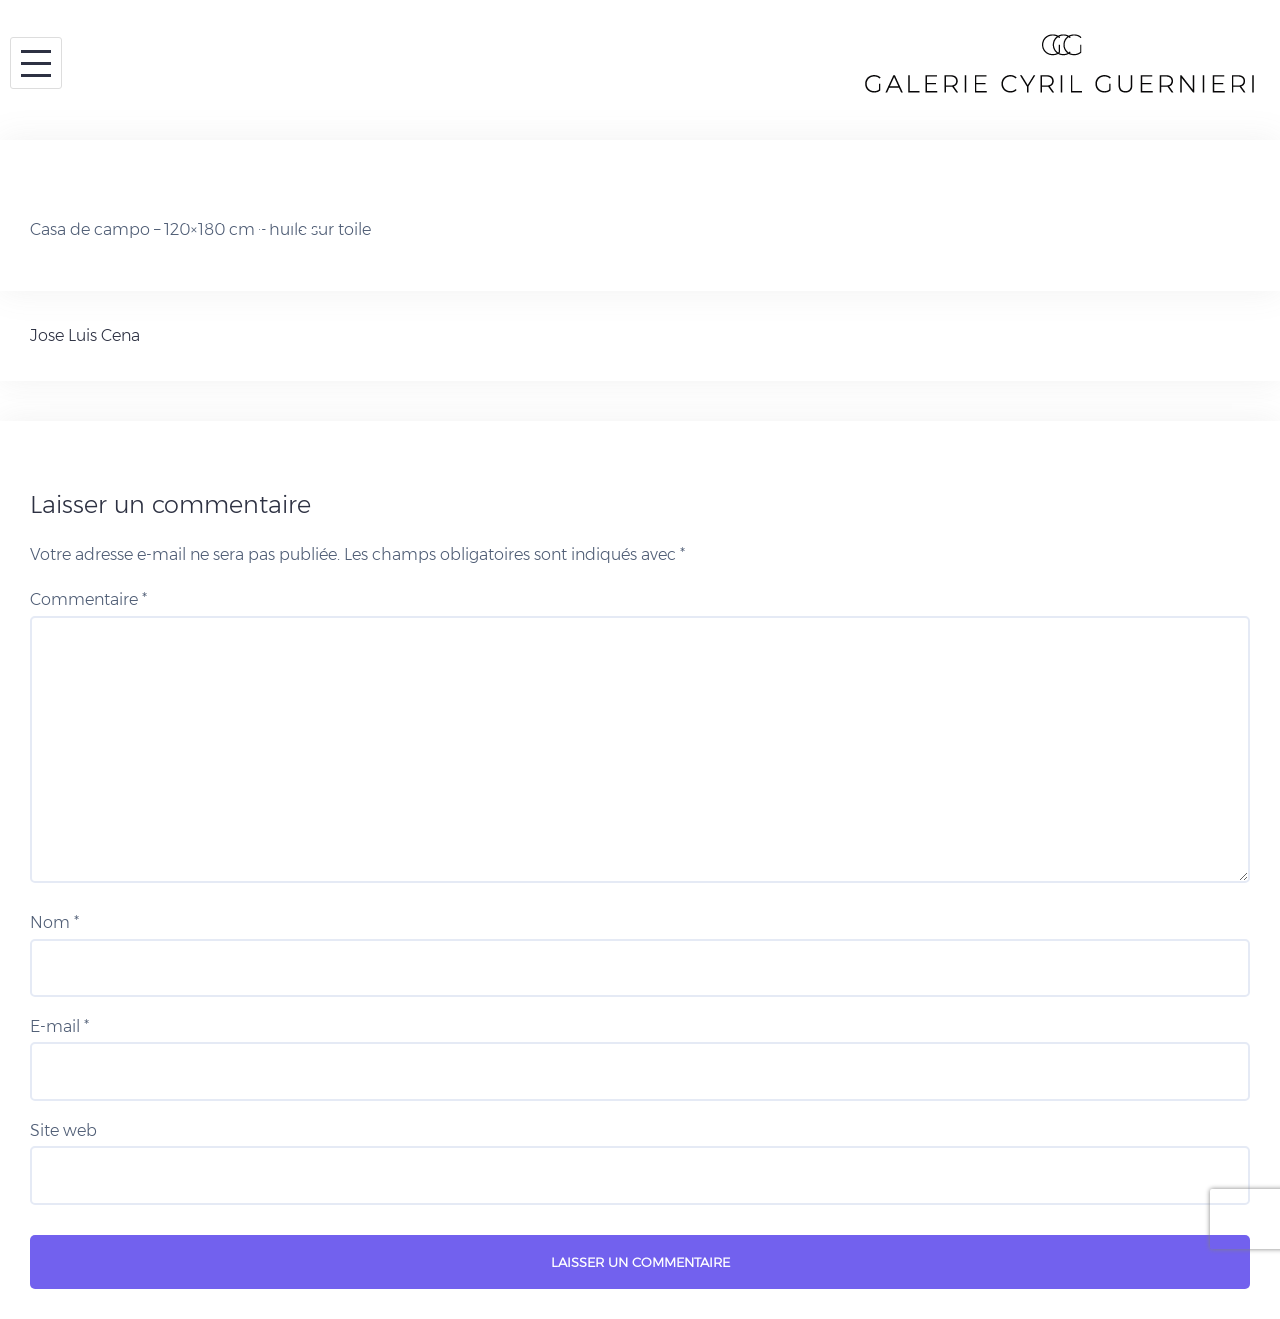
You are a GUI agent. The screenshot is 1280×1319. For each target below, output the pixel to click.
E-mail (59, 1026)
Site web (63, 1130)
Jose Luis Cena (85, 335)
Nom (54, 922)
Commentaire (88, 599)
